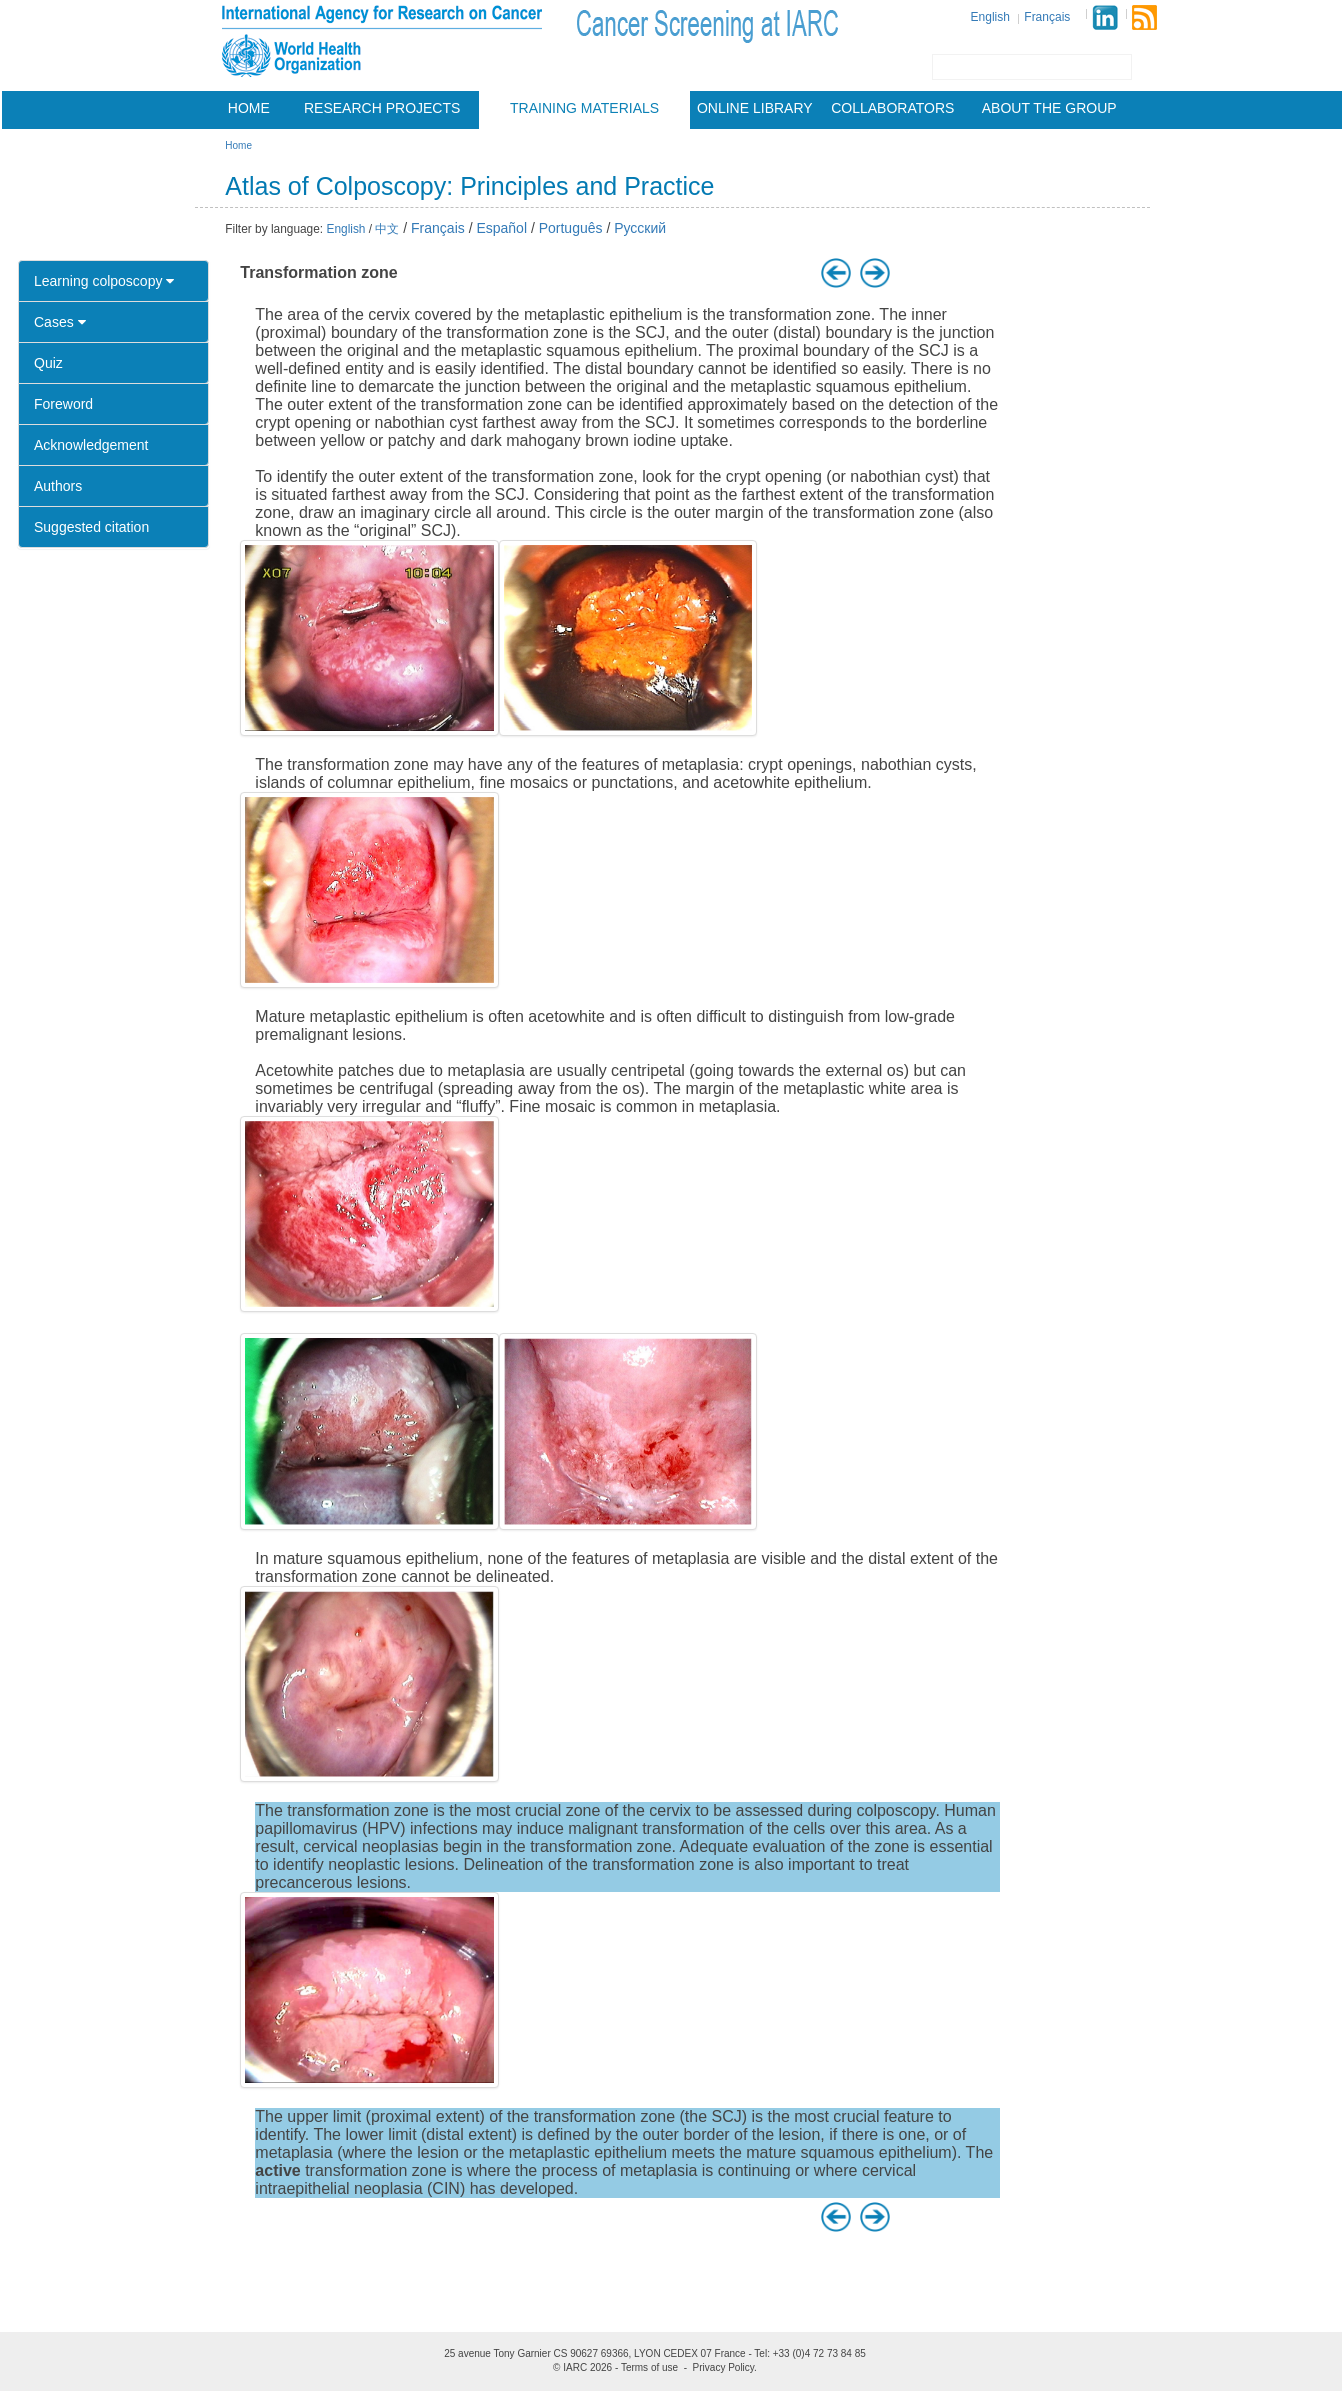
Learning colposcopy (104, 281)
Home (249, 108)
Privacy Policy (724, 2367)
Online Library (755, 108)
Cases (60, 322)
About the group (1049, 108)
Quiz (48, 363)
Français (1047, 17)
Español (501, 228)
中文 (387, 229)
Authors (58, 486)
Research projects (382, 108)
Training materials (584, 108)
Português (571, 228)
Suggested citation (91, 527)
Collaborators (892, 108)
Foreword (63, 404)
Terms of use (649, 2367)
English (990, 17)
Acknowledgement (91, 445)
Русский (640, 228)
